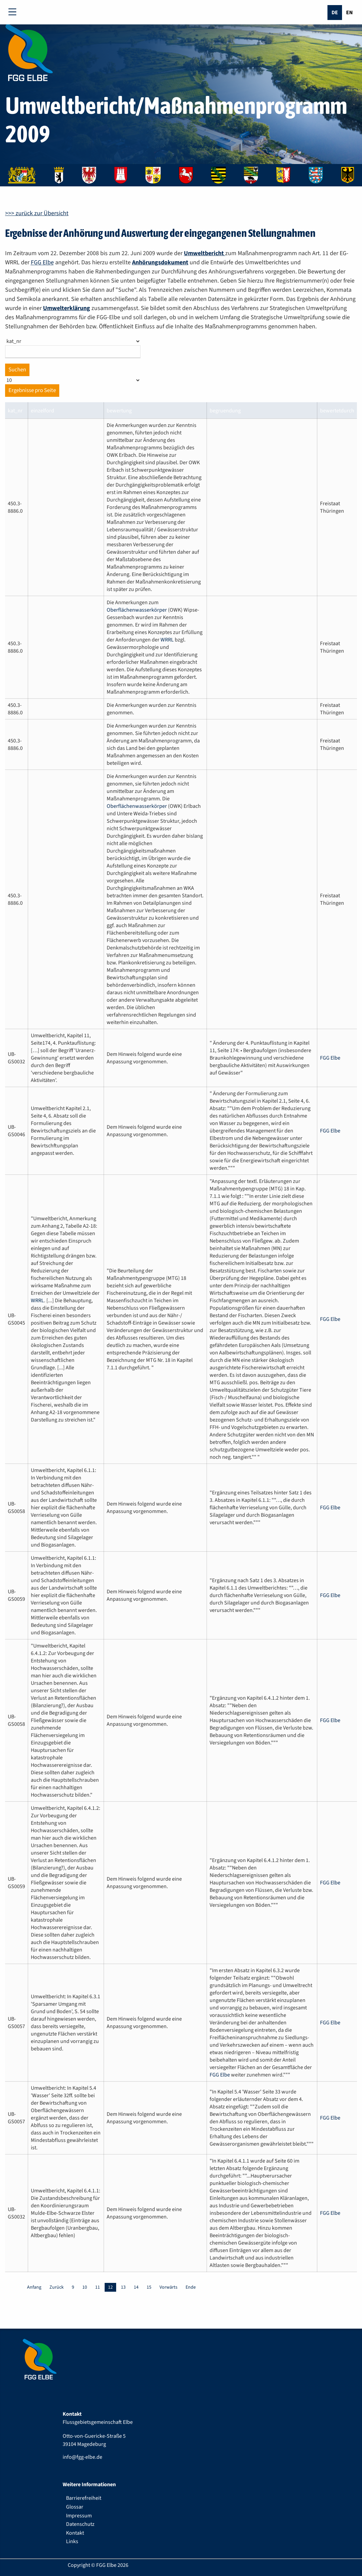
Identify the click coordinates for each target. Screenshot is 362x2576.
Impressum (79, 2515)
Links (72, 2541)
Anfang (34, 2287)
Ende (191, 2287)
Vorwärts (168, 2287)
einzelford (42, 410)
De (335, 12)
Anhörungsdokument (160, 262)
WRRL (167, 639)
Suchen (17, 370)
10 (84, 2287)
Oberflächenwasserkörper (137, 610)
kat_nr (15, 410)
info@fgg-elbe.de (82, 2457)
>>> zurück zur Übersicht (36, 213)
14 (136, 2287)
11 (97, 2287)
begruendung (225, 410)
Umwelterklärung (66, 308)
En (349, 12)
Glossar (74, 2507)
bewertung (119, 410)
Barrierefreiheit (83, 2498)
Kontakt (75, 2533)
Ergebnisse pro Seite (32, 390)
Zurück (56, 2287)
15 (149, 2287)
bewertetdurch (337, 410)
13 (123, 2287)
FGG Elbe (42, 262)
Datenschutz (80, 2524)
